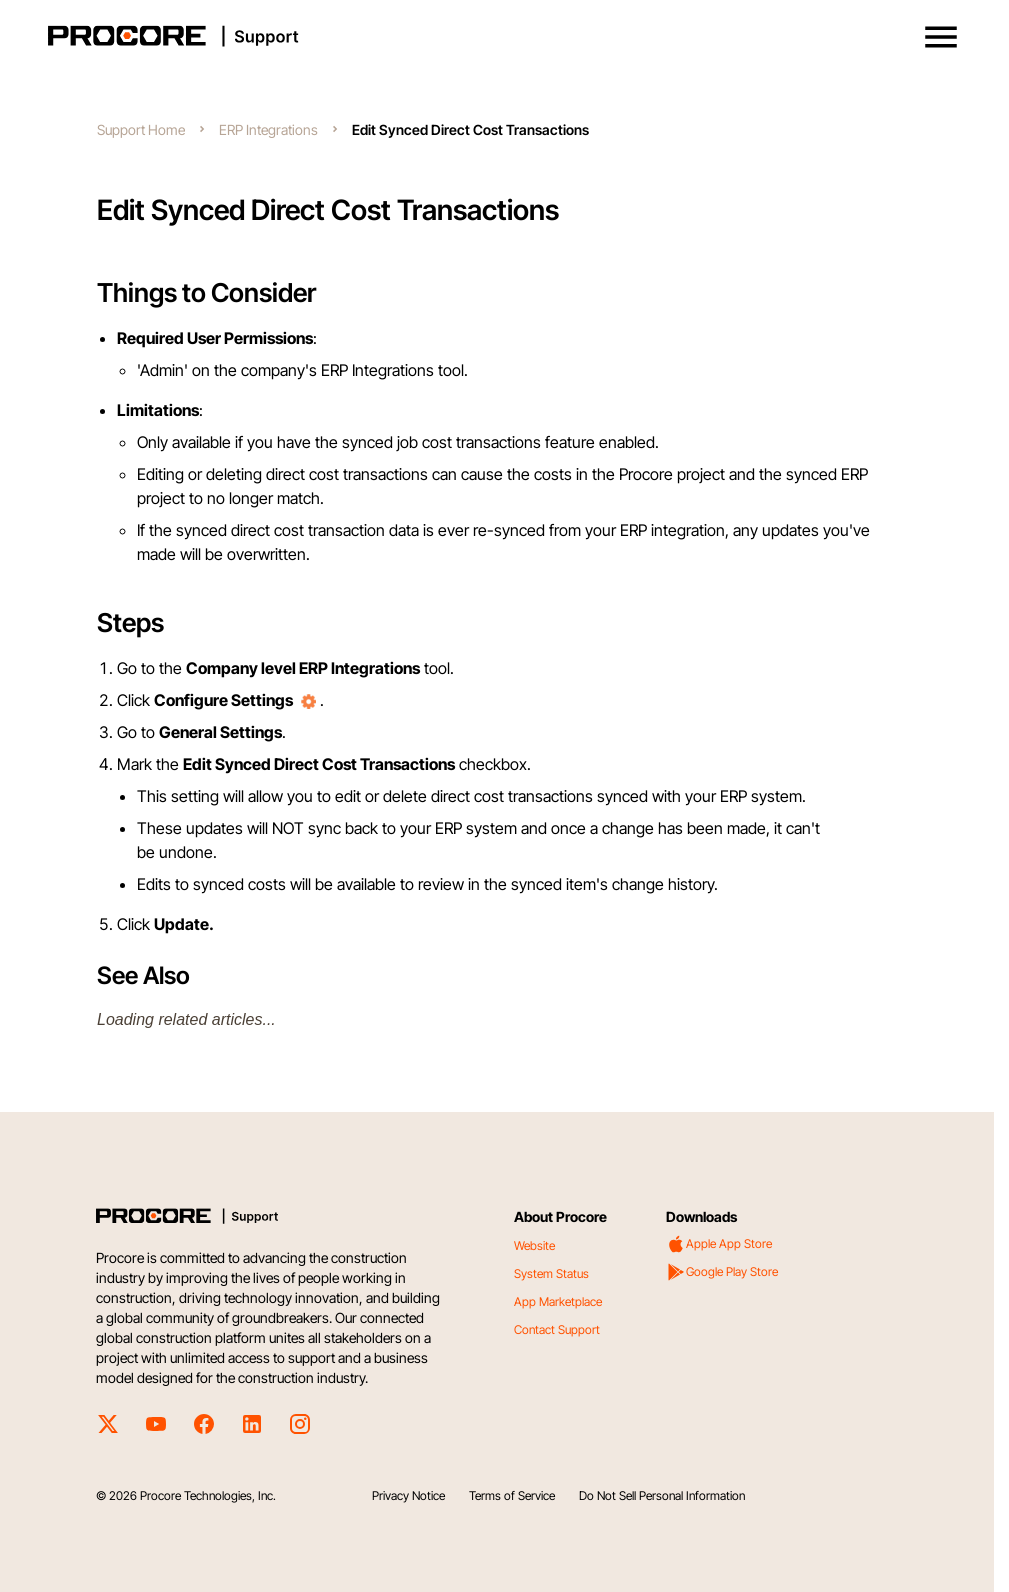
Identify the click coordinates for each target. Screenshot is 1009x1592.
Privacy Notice (408, 1495)
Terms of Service (512, 1495)
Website (534, 1245)
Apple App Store (719, 1244)
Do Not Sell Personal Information (662, 1495)
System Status (551, 1273)
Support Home (141, 129)
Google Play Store (722, 1272)
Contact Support (557, 1329)
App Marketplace (558, 1301)
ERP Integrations (268, 129)
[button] (941, 37)
